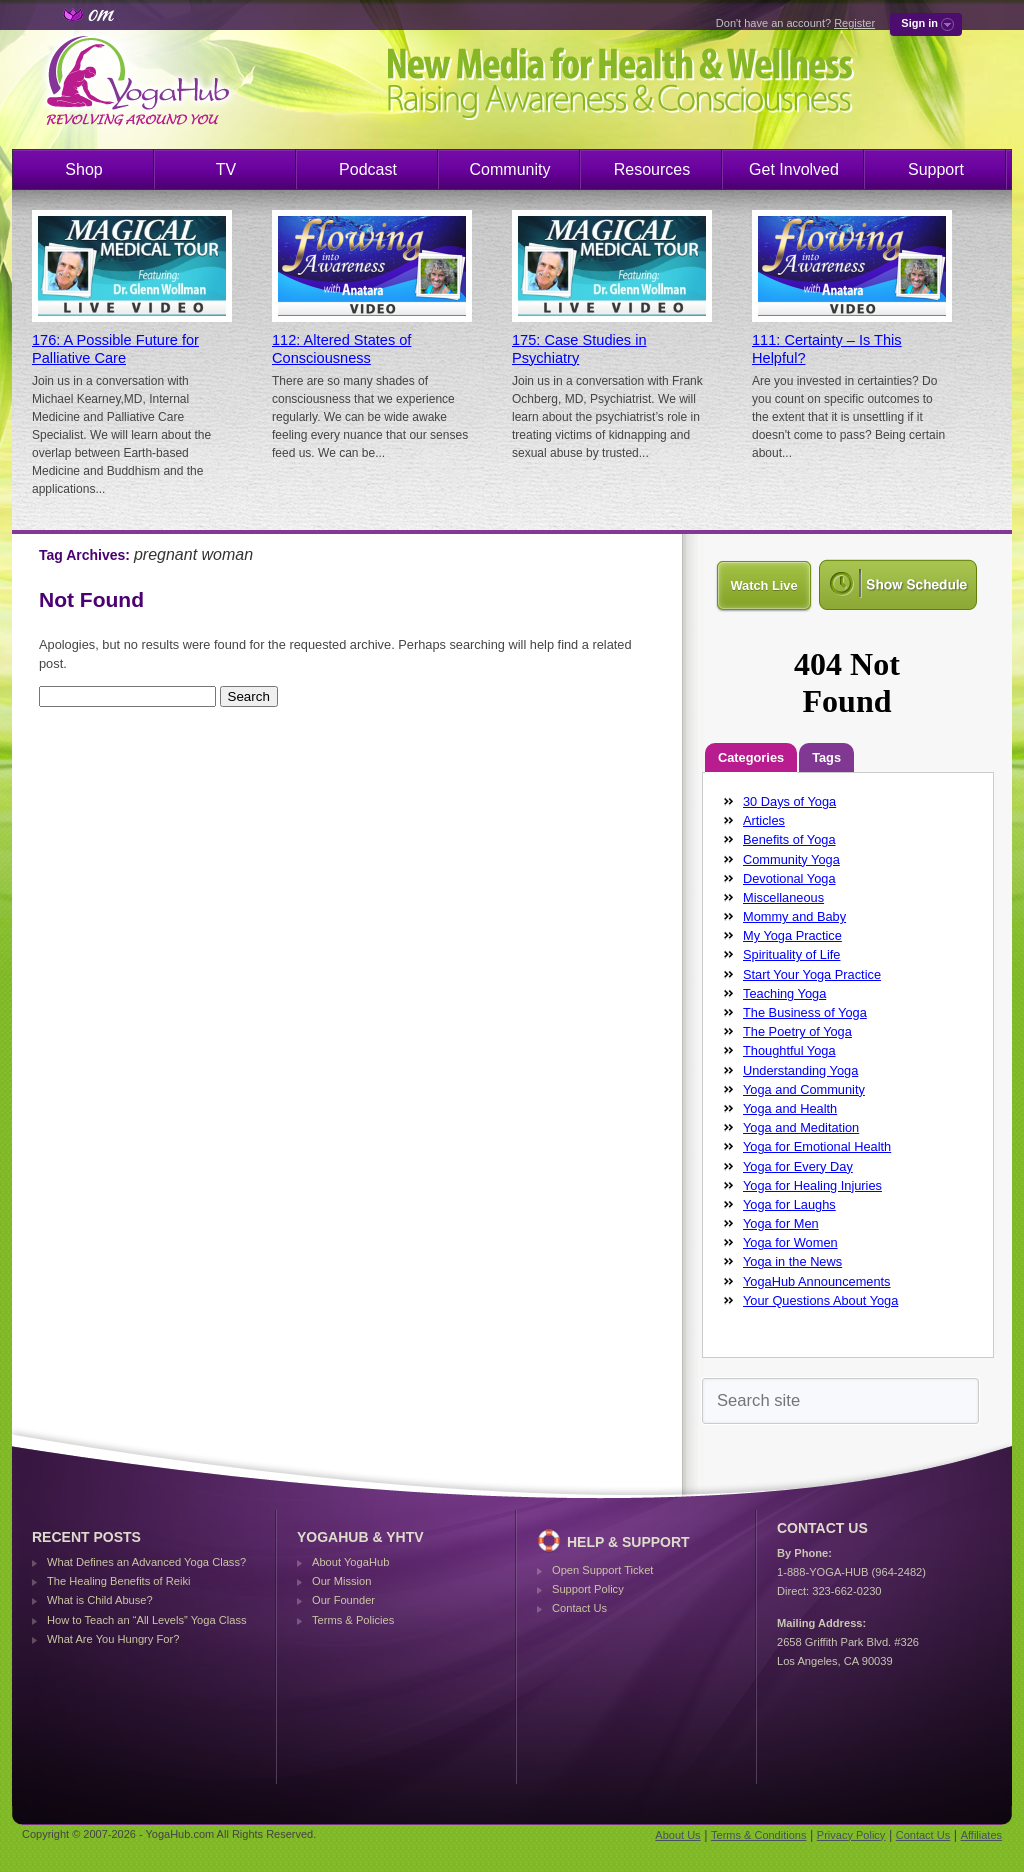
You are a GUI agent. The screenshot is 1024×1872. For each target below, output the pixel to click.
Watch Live (763, 585)
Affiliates (981, 1835)
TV (226, 169)
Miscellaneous (783, 897)
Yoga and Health (790, 1108)
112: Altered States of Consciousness (341, 349)
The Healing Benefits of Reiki (118, 1581)
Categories (751, 757)
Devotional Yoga (789, 878)
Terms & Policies (353, 1620)
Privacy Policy (851, 1835)
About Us (677, 1835)
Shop (83, 169)
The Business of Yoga (805, 1012)
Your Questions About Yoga (820, 1300)
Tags (826, 757)
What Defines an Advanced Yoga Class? (146, 1562)
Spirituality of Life (791, 954)
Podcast (368, 169)
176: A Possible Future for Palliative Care (115, 349)
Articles (764, 820)
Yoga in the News (792, 1261)
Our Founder (343, 1600)
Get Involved (794, 169)
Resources (652, 169)
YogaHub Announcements (817, 1281)
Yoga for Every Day (798, 1166)
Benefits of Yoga (789, 839)
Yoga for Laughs (789, 1204)
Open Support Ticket (602, 1570)
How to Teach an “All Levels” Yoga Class (147, 1620)
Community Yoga (791, 859)
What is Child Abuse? (100, 1600)
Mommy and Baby (794, 916)
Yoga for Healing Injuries (812, 1185)
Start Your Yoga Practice (812, 974)
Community (510, 169)
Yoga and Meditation (801, 1127)
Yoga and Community (804, 1089)
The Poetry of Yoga (797, 1031)
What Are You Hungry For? (113, 1639)
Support (936, 169)
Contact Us (579, 1608)
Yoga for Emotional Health (817, 1146)
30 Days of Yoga (789, 801)
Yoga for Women (790, 1242)
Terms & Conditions (758, 1835)
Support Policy (588, 1589)
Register (854, 23)
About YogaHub (350, 1562)
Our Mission (341, 1581)
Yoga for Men (781, 1223)
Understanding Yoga (800, 1070)
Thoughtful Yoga (789, 1050)
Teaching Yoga (784, 993)
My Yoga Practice (792, 935)
